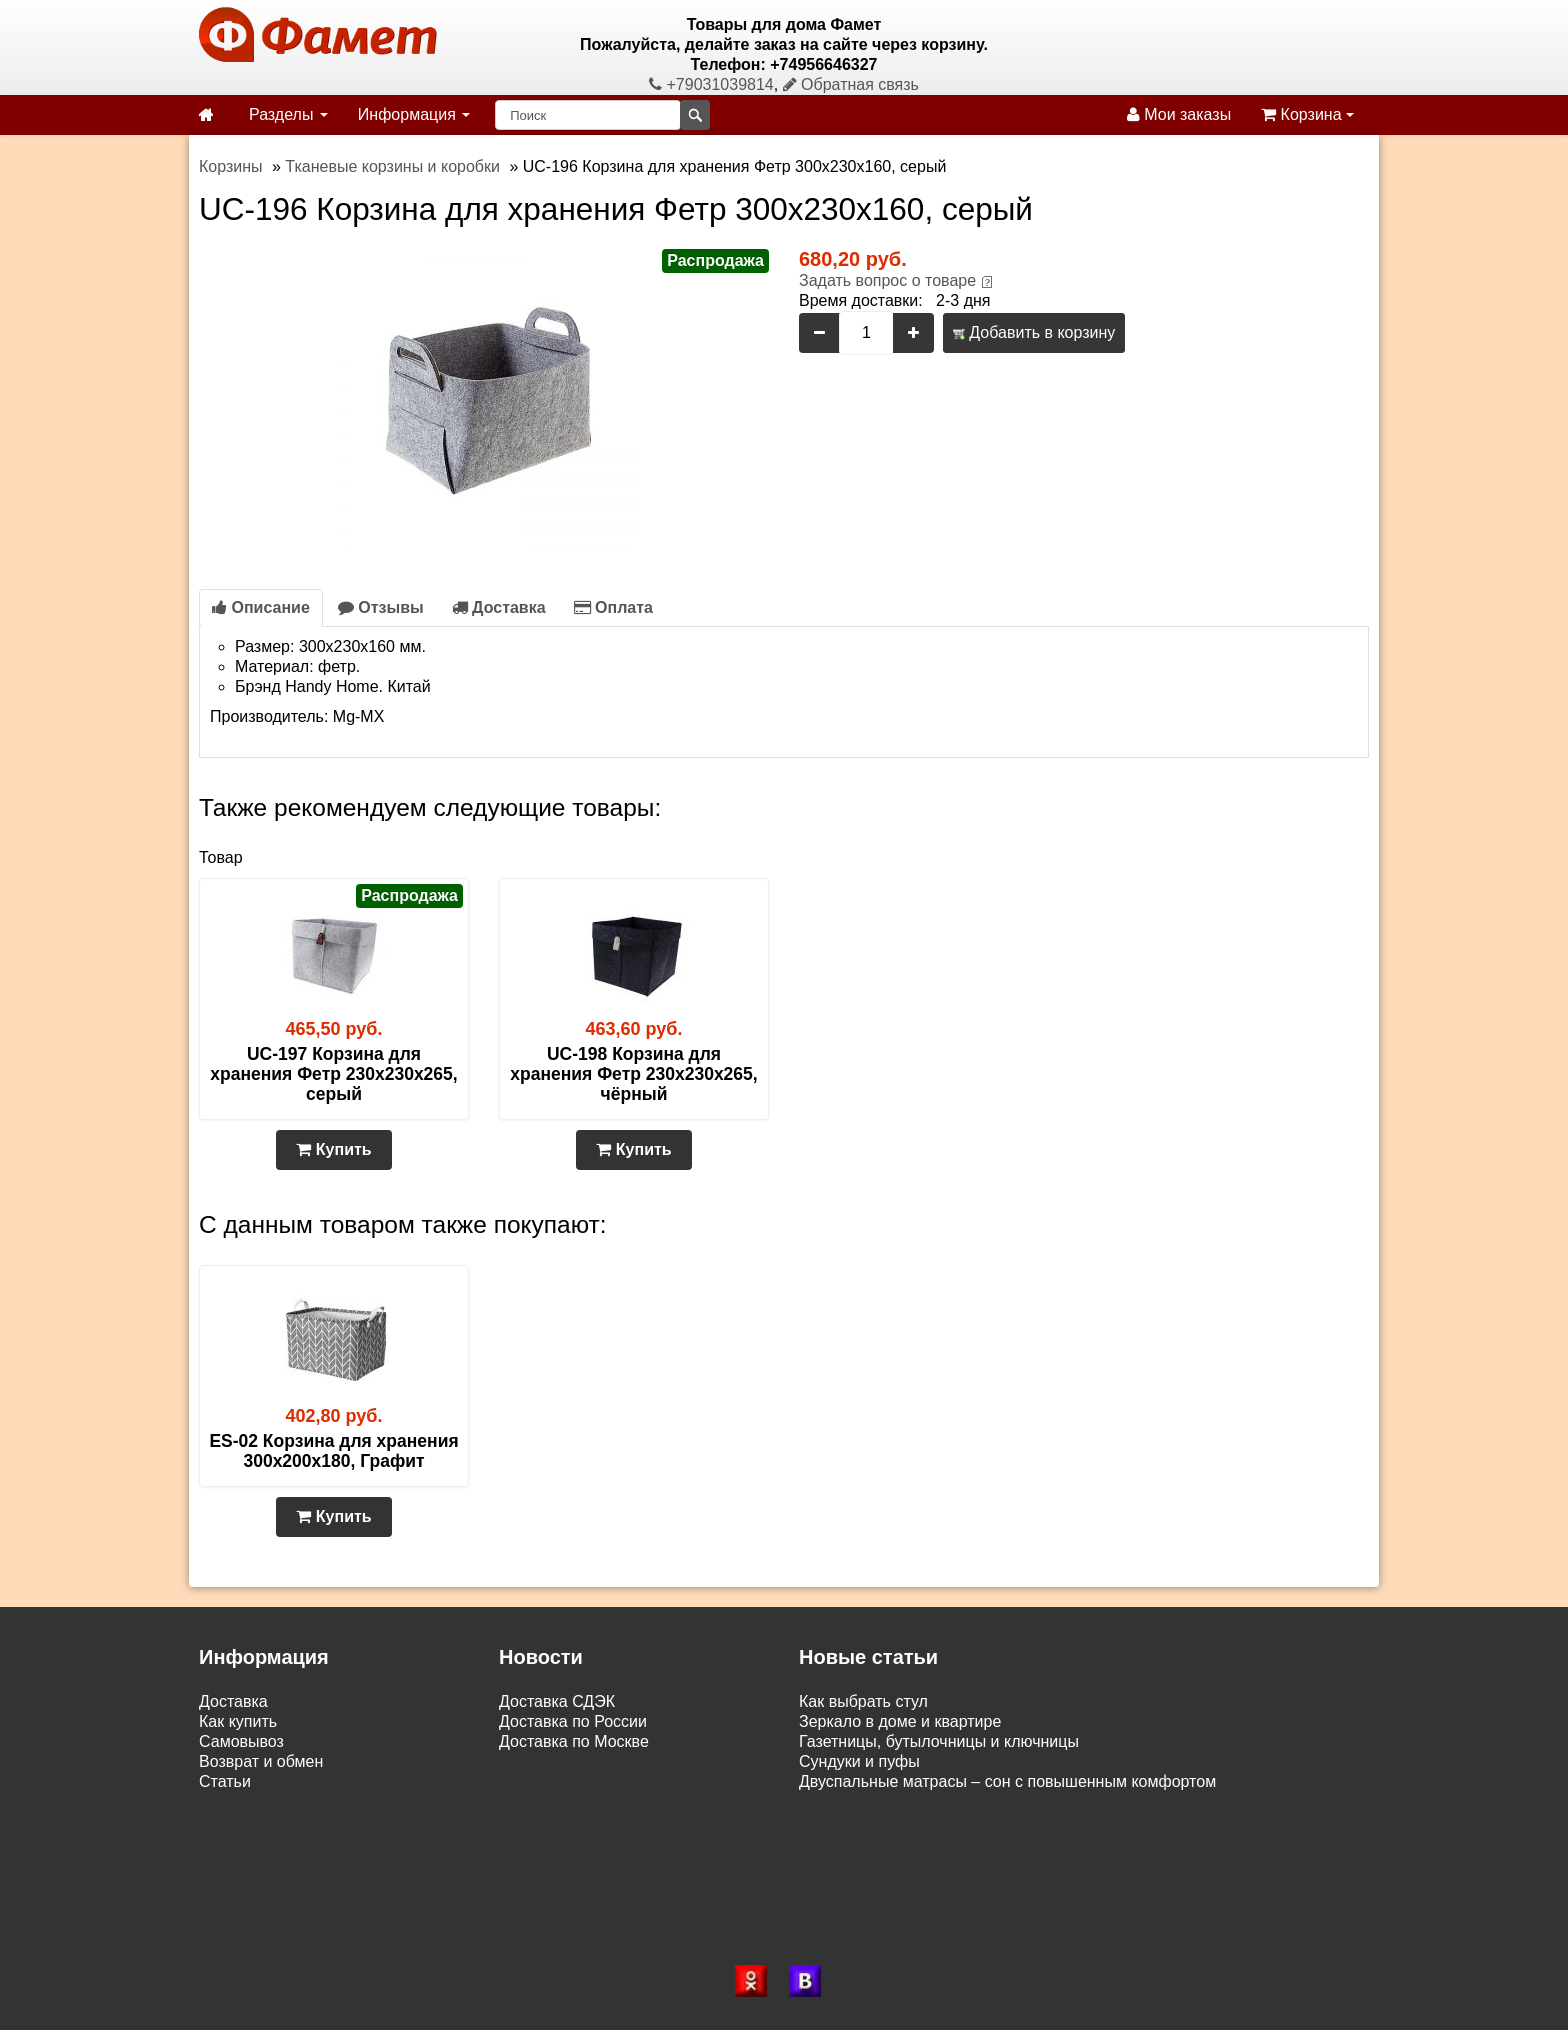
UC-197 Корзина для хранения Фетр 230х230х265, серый (333, 1074)
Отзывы (381, 607)
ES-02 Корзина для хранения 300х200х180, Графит (333, 1451)
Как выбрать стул (863, 1701)
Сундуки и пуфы (859, 1761)
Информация (414, 114)
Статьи (225, 1781)
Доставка (499, 607)
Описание (261, 607)
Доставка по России (573, 1721)
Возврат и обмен (261, 1761)
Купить (333, 1149)
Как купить (238, 1721)
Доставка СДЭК (557, 1701)
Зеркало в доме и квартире (900, 1721)
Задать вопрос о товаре (887, 280)
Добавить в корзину (1034, 332)
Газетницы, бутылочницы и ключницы (939, 1741)
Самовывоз (241, 1741)
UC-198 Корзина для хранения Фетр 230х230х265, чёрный (633, 1074)
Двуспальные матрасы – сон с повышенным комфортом (1007, 1781)
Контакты (233, 1801)
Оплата (613, 607)
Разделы (288, 114)
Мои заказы (1179, 114)
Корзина (1307, 114)
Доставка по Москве (574, 1741)
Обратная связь (851, 84)
